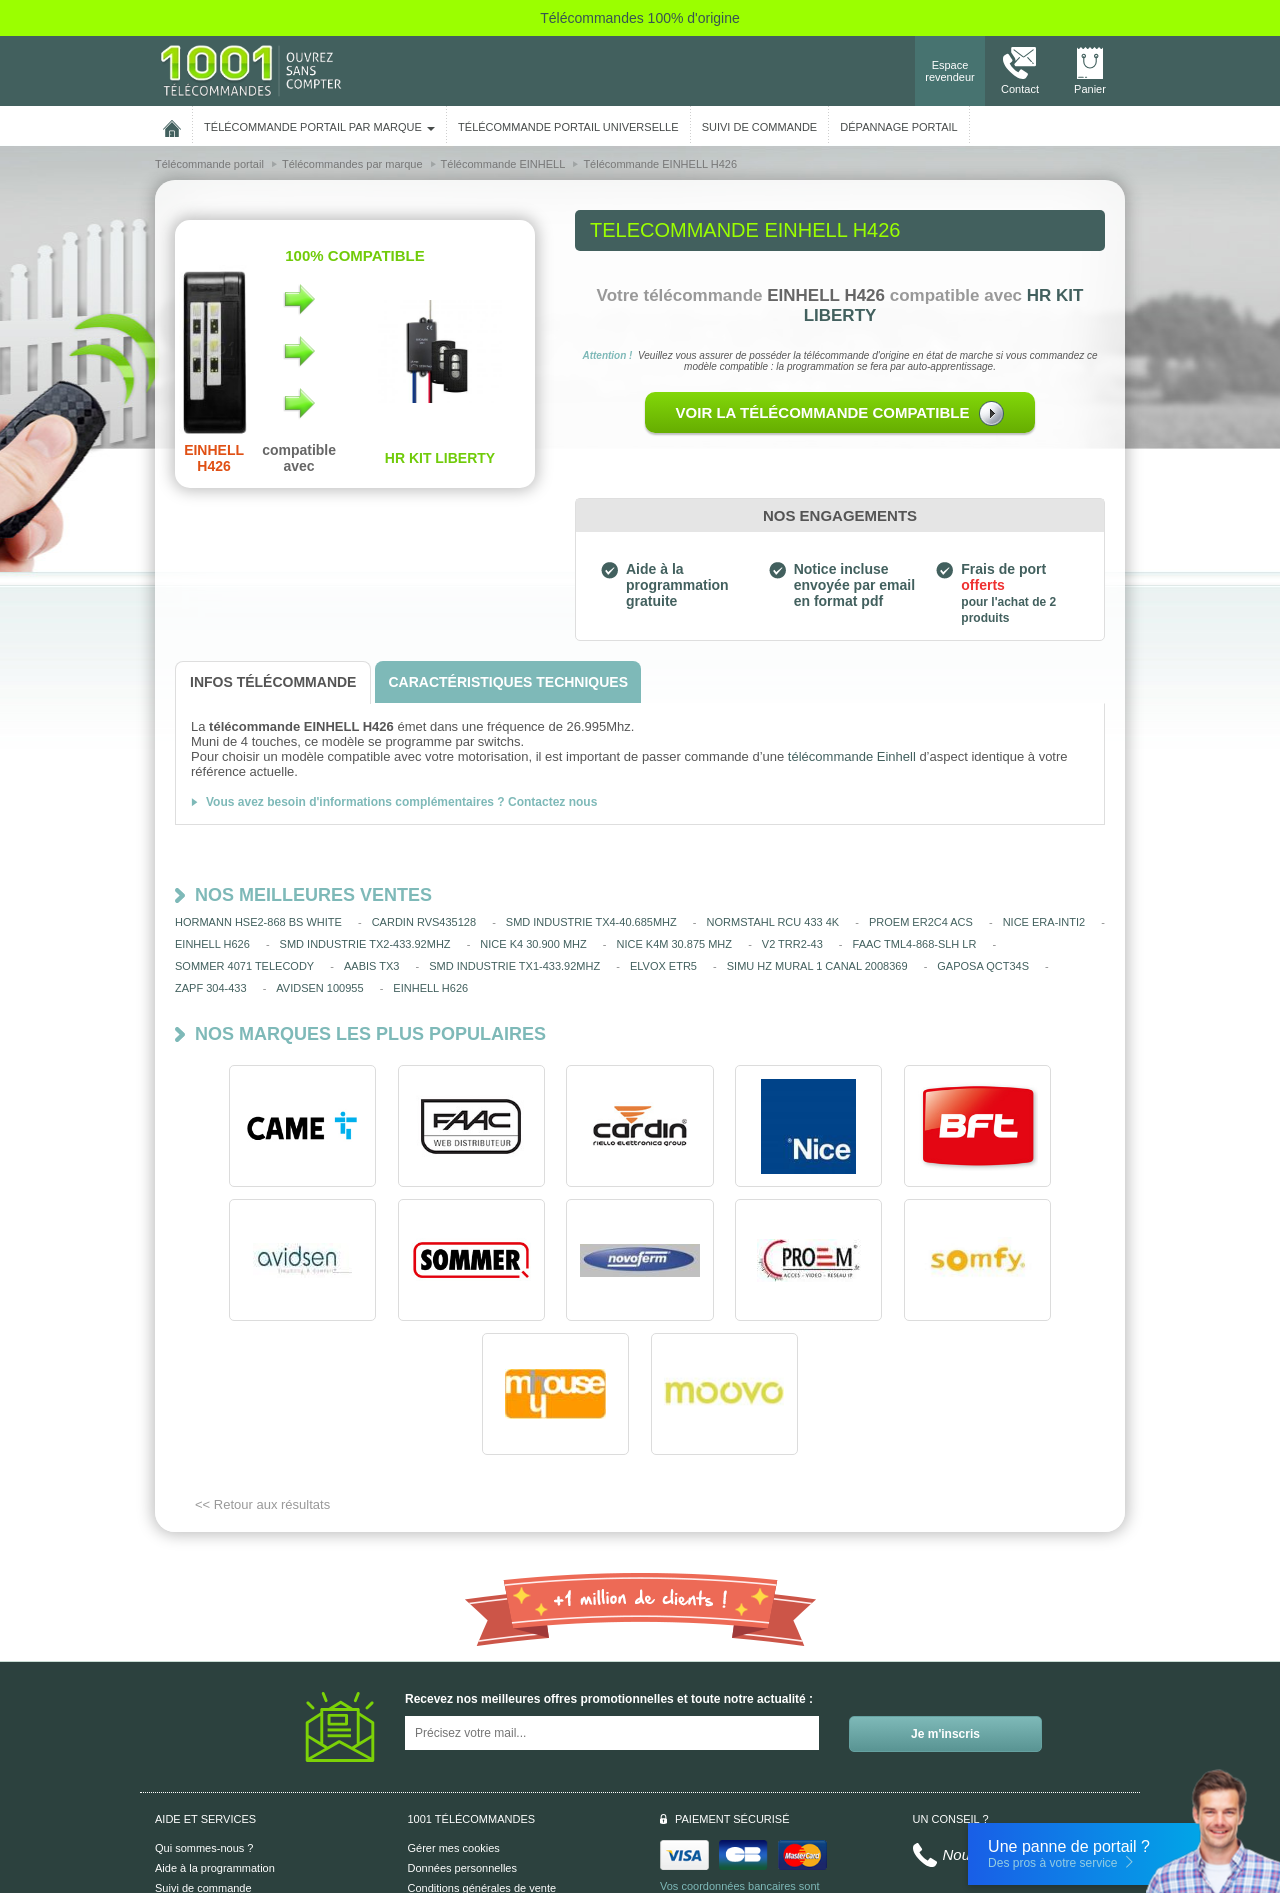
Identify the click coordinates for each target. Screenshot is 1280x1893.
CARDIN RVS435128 (424, 922)
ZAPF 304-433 (211, 988)
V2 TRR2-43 (792, 944)
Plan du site (436, 1794)
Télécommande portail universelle (568, 127)
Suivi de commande (203, 1754)
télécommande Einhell (852, 756)
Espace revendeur (950, 71)
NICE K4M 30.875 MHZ (674, 944)
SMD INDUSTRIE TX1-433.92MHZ (514, 966)
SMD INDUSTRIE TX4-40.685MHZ (591, 922)
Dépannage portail (898, 127)
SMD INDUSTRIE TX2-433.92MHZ (365, 944)
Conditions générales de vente (482, 1754)
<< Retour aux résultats (262, 1370)
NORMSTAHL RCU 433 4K (773, 922)
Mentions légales (449, 1774)
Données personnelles (462, 1734)
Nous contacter (993, 1720)
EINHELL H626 (212, 944)
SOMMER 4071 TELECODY (244, 966)
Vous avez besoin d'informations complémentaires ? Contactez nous (401, 802)
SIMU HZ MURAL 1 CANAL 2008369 (817, 966)
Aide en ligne (187, 1774)
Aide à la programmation (215, 1734)
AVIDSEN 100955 (319, 988)
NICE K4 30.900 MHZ (533, 944)
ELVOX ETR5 (663, 966)
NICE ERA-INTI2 (1044, 922)
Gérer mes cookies (454, 1714)
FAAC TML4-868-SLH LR (915, 944)
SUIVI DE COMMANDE (760, 127)
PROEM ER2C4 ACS (921, 922)
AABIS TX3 (371, 966)
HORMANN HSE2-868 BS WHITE (258, 922)
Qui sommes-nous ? (204, 1714)
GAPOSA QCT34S (983, 966)
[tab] (273, 682)
